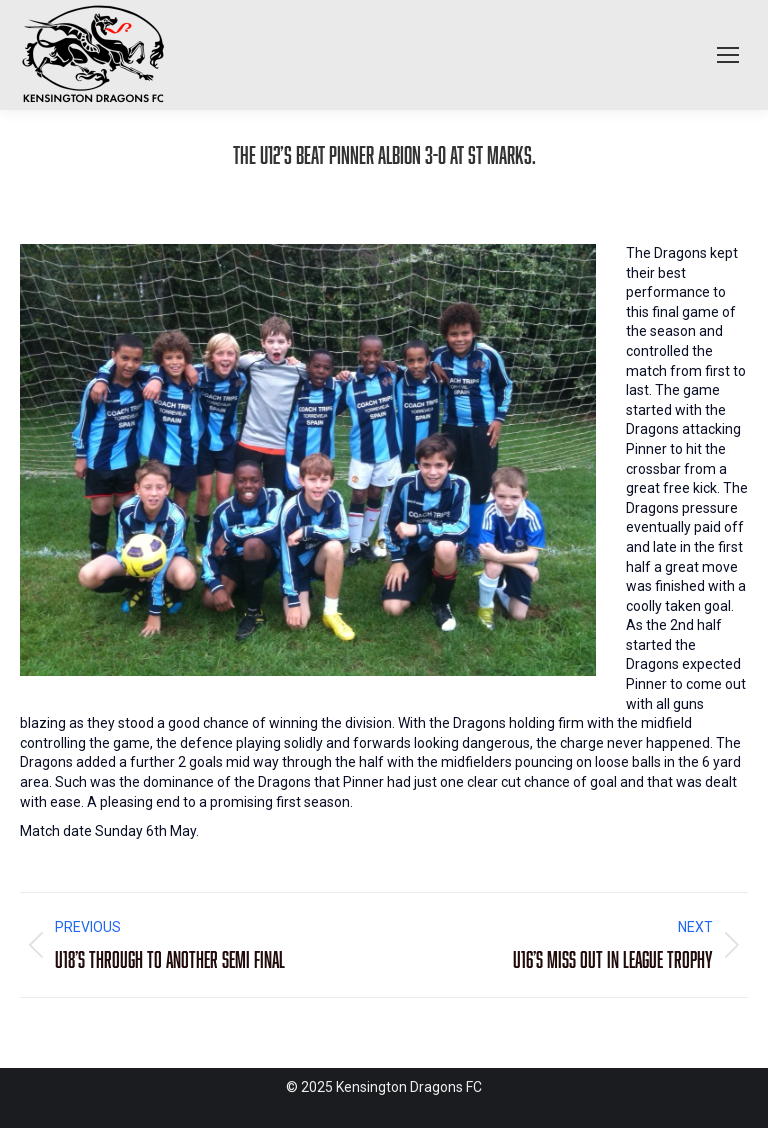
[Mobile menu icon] (728, 55)
